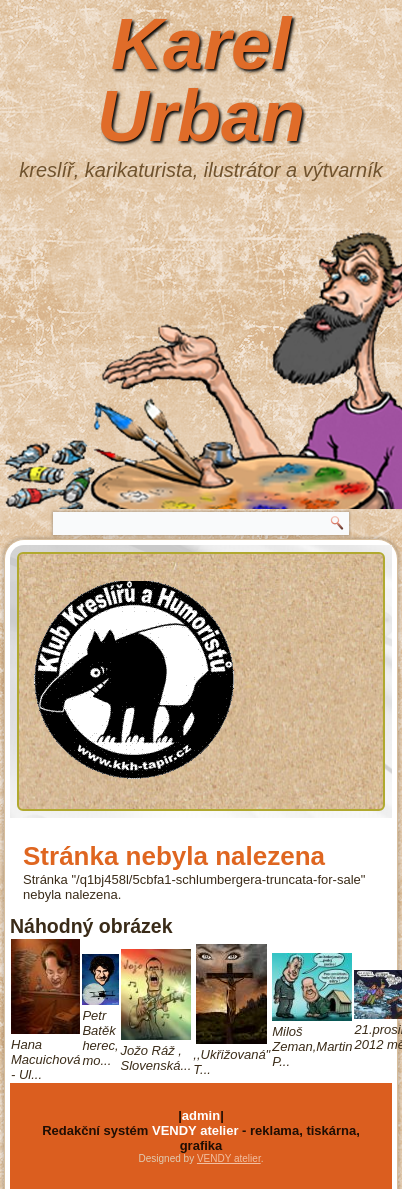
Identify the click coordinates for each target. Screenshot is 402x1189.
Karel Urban (201, 80)
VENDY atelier (195, 1130)
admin (201, 1115)
